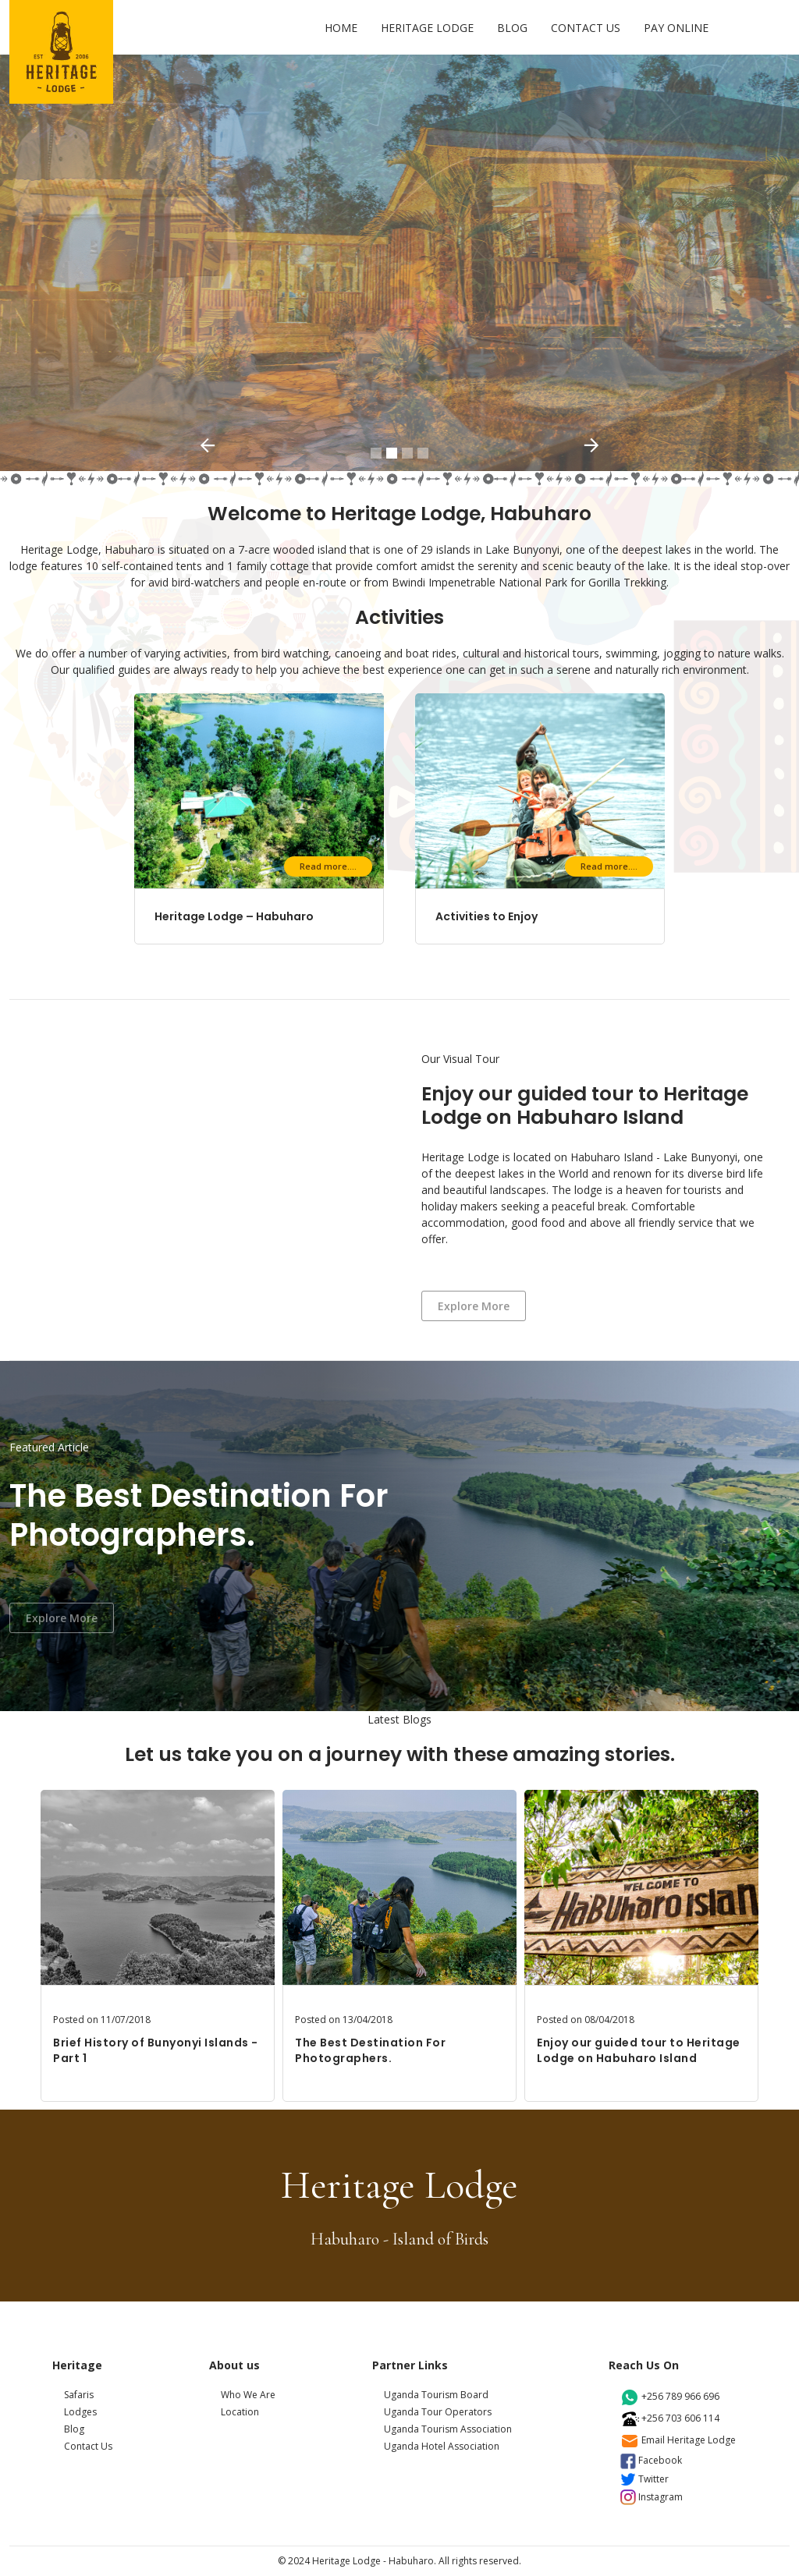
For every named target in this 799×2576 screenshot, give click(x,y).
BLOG (512, 27)
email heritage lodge (678, 2440)
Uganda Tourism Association (448, 2429)
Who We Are (248, 2394)
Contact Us (88, 2446)
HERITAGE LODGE (427, 27)
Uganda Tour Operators (438, 2411)
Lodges (80, 2411)
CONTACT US (585, 27)
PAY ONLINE (676, 27)
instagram (651, 2496)
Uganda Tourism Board (436, 2394)
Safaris (79, 2394)
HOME (341, 27)
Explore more (474, 1306)
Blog (74, 2429)
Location (240, 2411)
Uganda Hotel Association (441, 2446)
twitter (644, 2479)
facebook (651, 2460)
